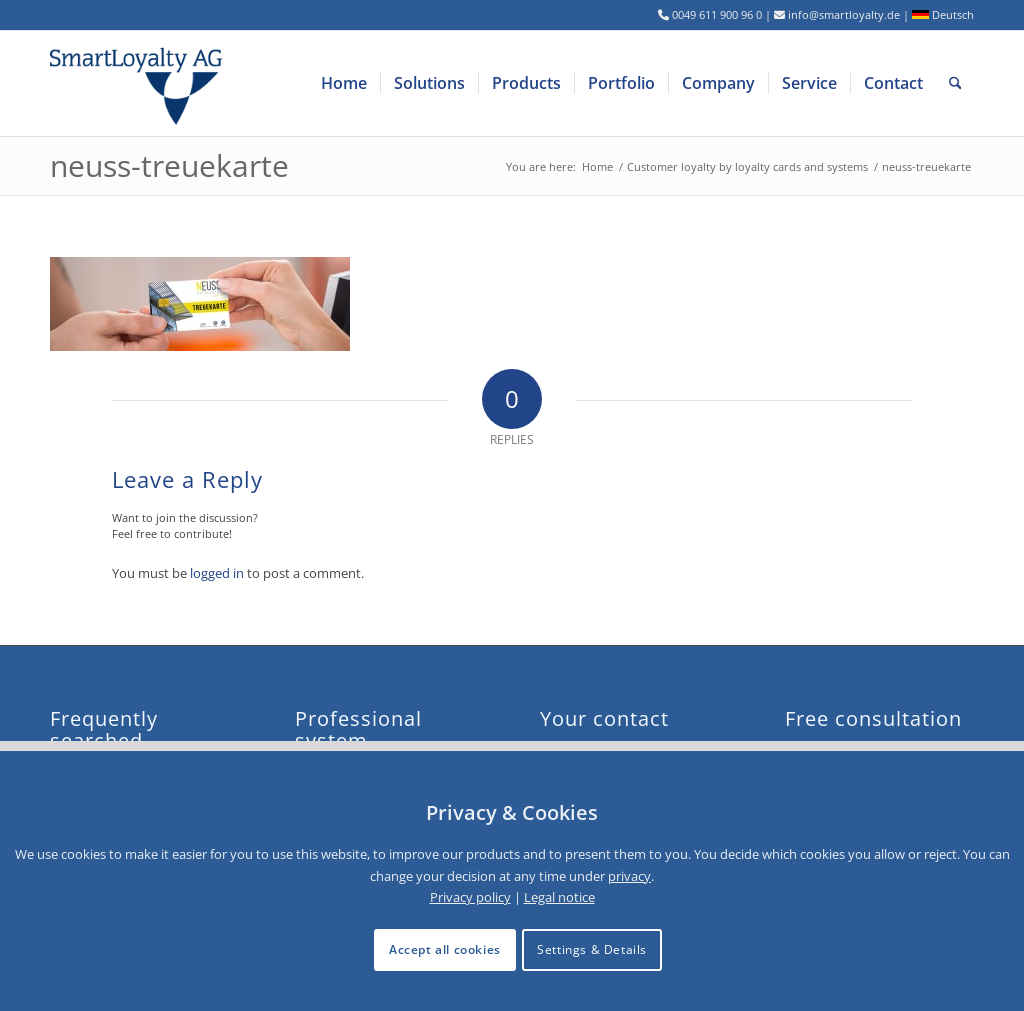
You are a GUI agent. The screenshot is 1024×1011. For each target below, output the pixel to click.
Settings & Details (592, 949)
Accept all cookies (445, 949)
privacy (629, 876)
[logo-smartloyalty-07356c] (148, 83)
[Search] (955, 83)
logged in (217, 573)
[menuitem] (344, 83)
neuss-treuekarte (169, 165)
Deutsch (943, 14)
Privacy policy (470, 897)
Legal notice (559, 897)
